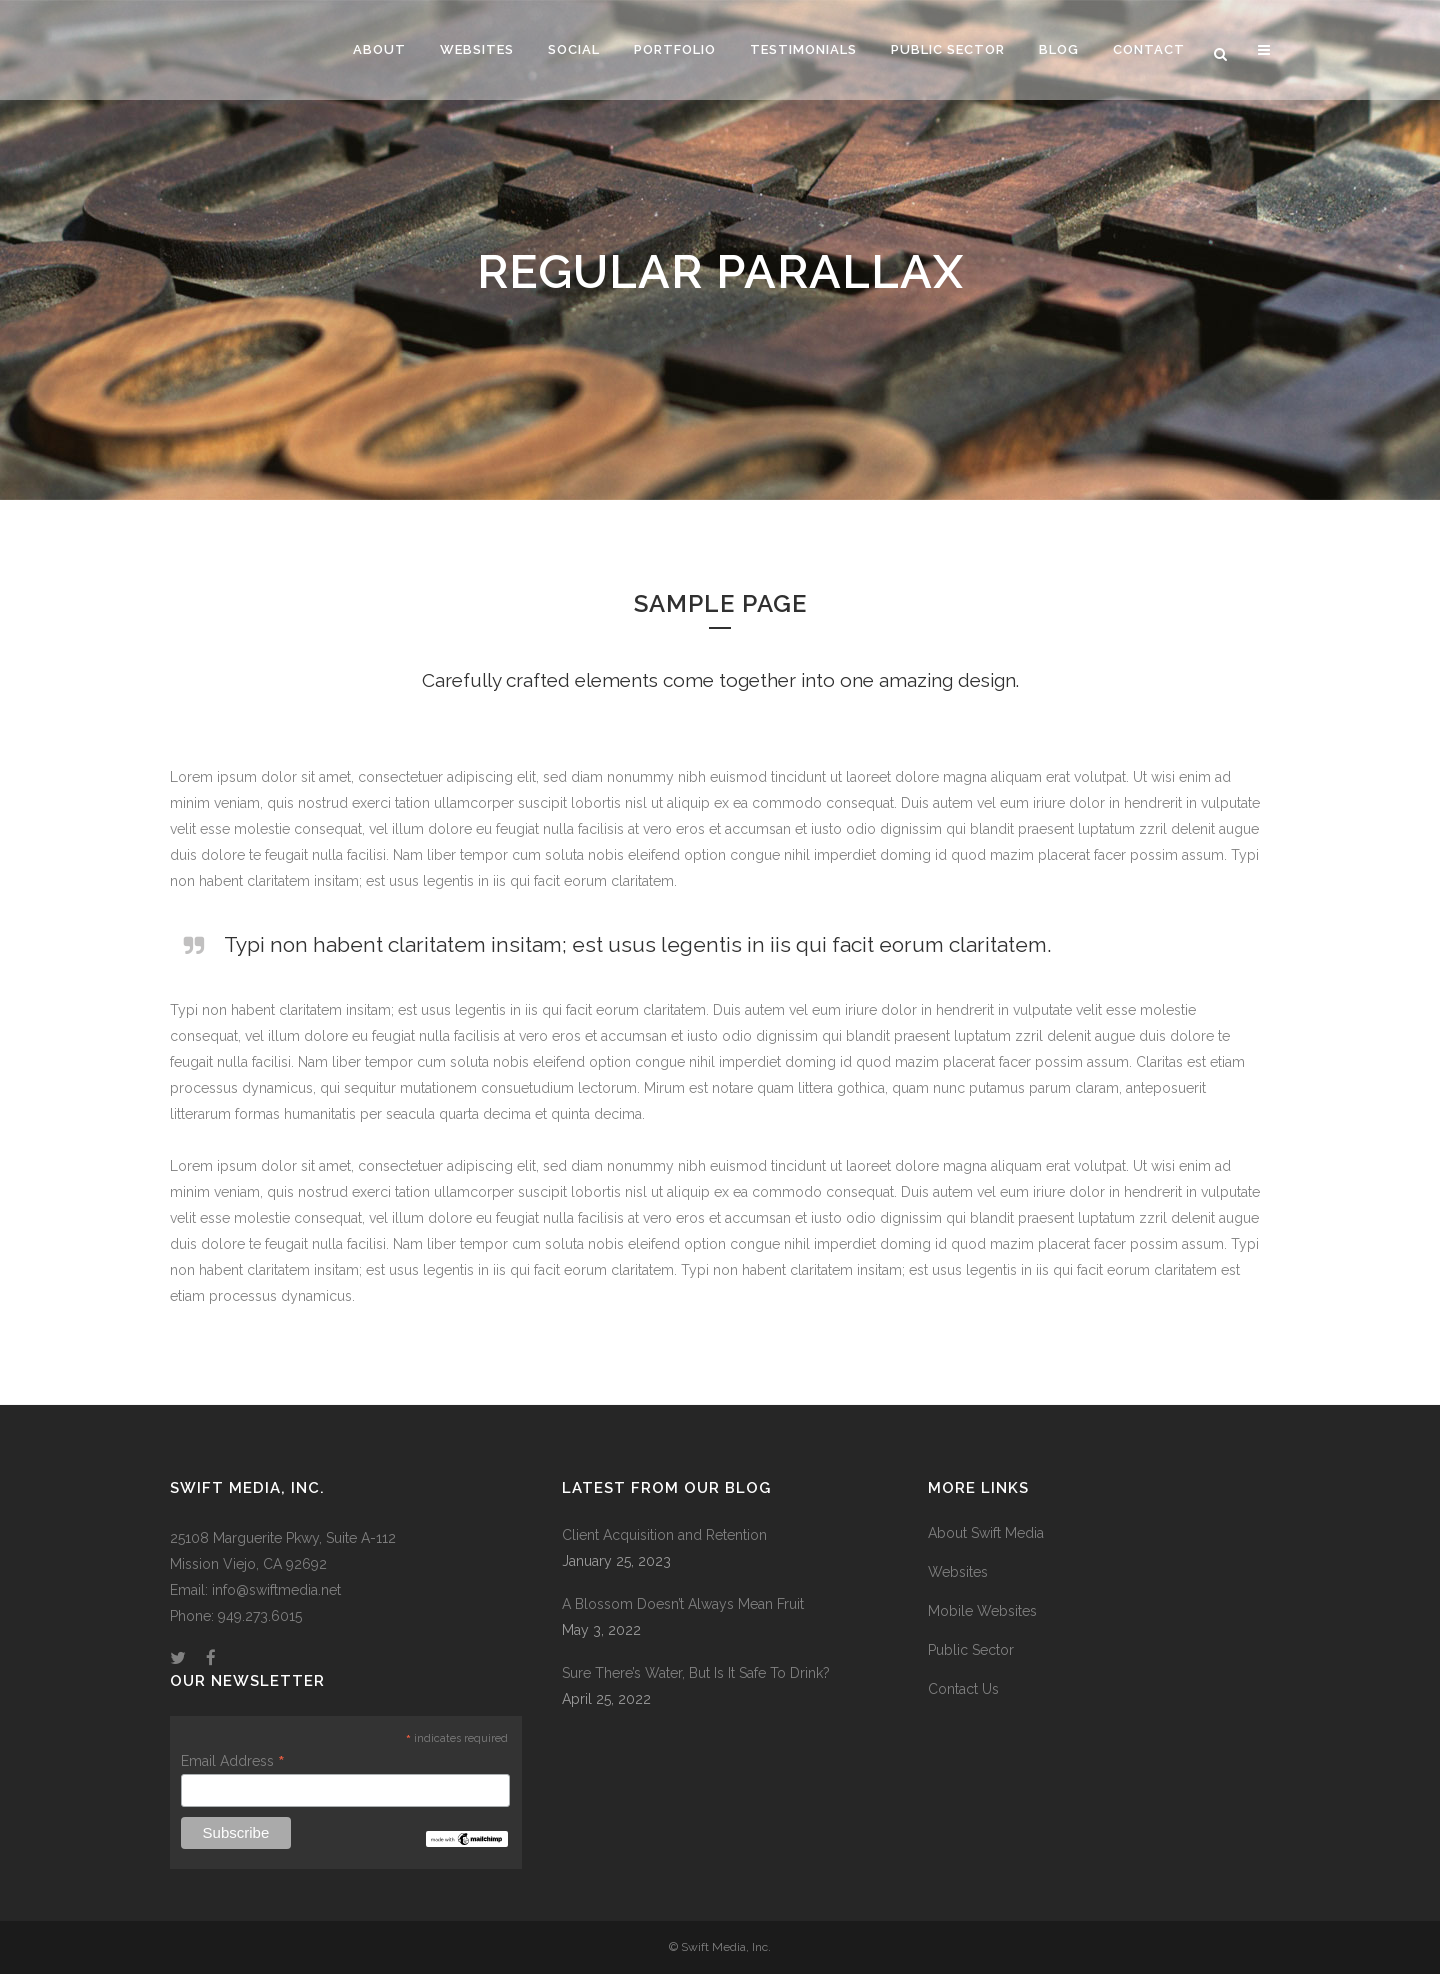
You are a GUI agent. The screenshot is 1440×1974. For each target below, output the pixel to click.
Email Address (233, 1761)
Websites (958, 1572)
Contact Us (963, 1689)
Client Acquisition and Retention (664, 1535)
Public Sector (971, 1650)
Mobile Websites (982, 1611)
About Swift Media (986, 1533)
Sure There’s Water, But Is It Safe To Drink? (696, 1673)
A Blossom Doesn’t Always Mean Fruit (683, 1604)
